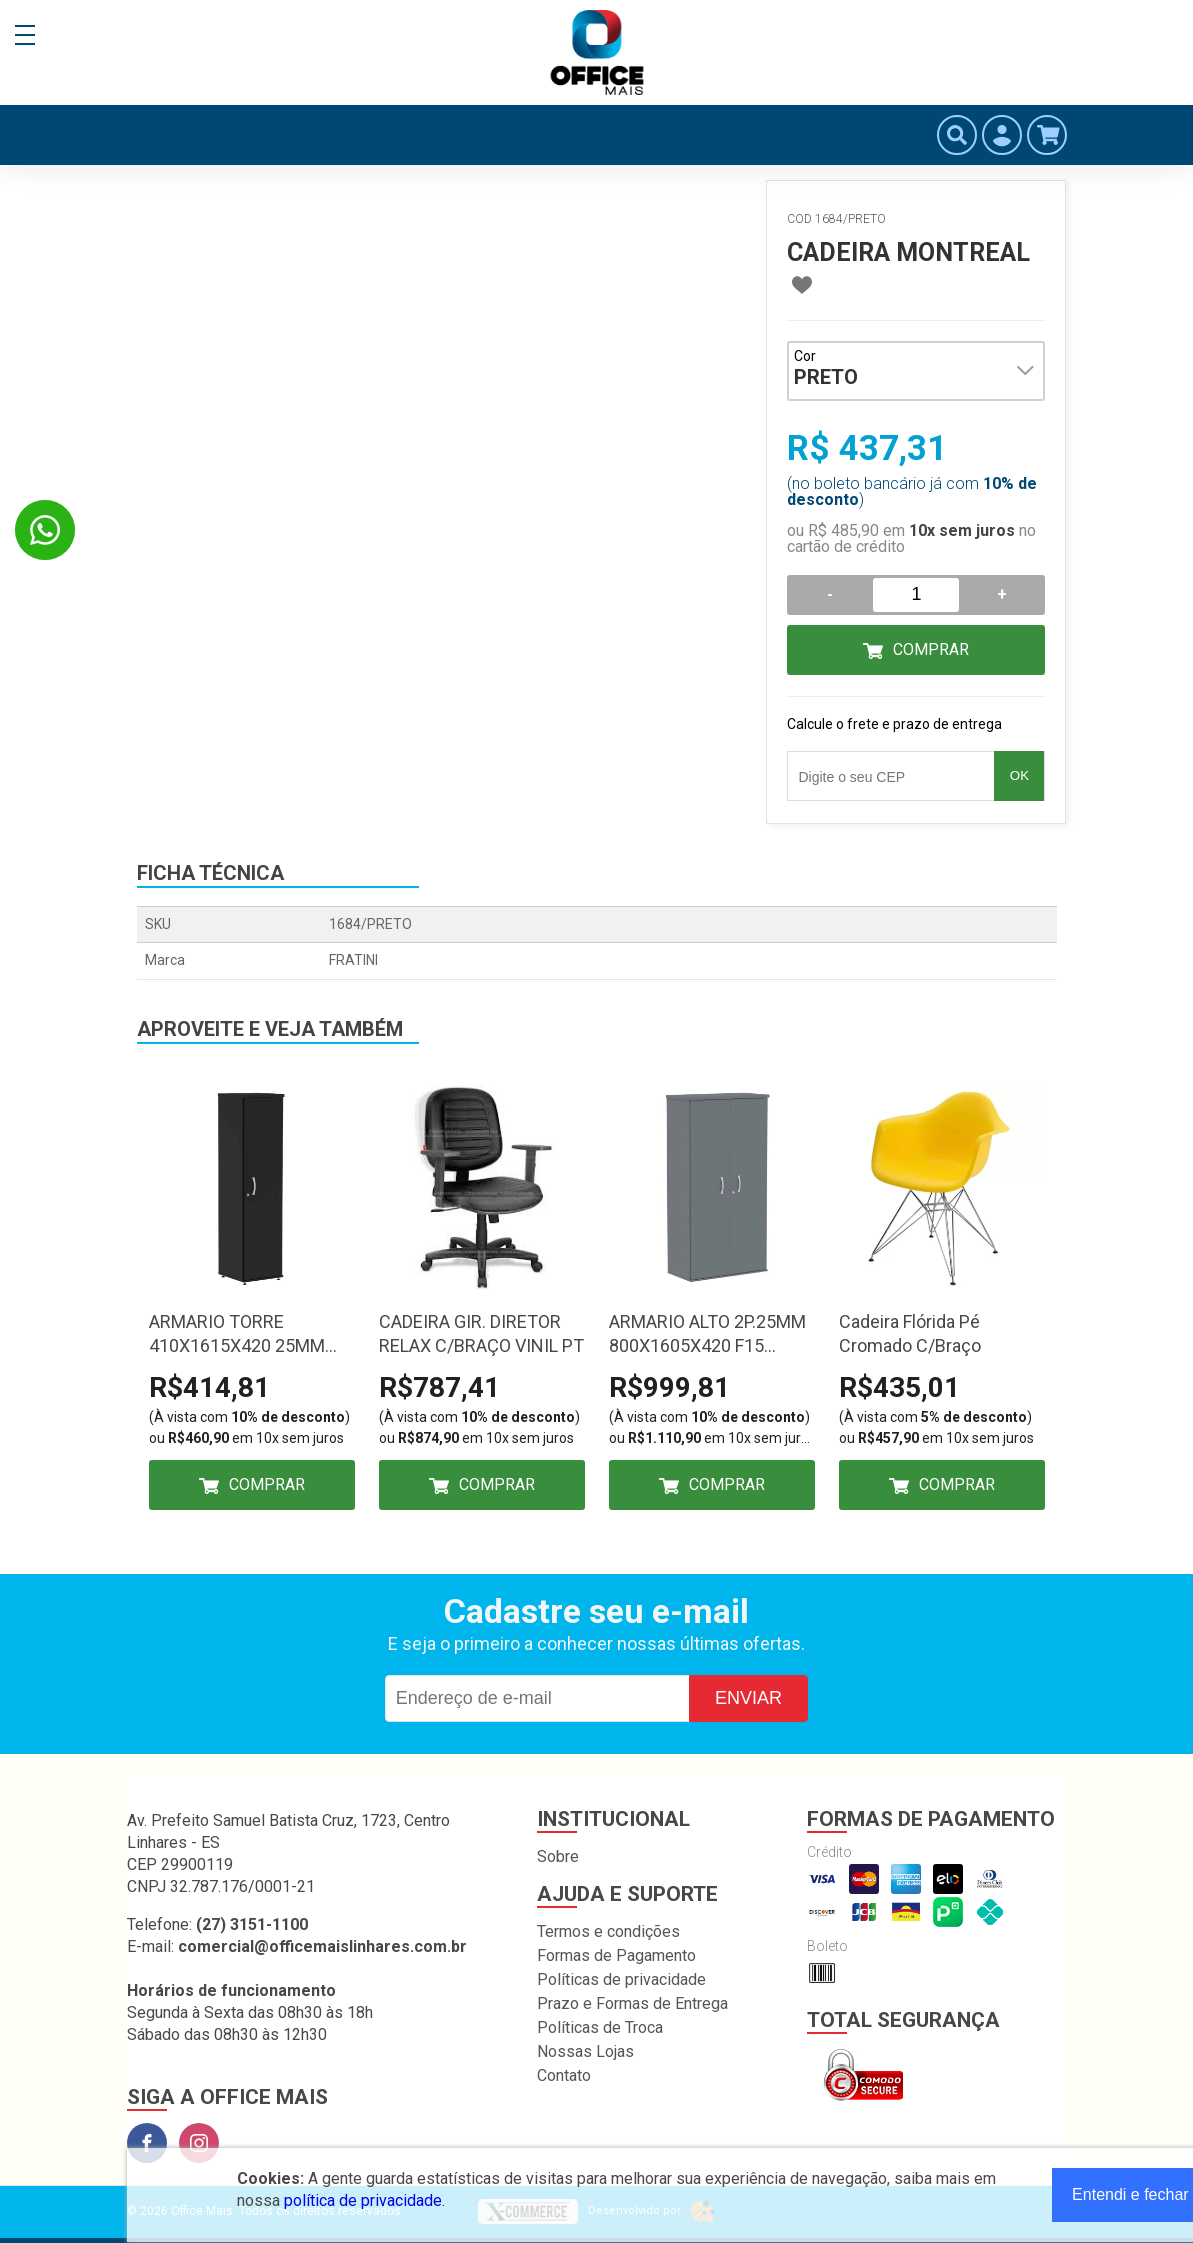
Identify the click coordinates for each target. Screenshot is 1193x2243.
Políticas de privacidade (621, 1979)
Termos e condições (608, 1931)
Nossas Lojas (585, 2051)
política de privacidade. (364, 2200)
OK (1019, 775)
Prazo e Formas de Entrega (632, 2003)
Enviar (748, 1698)
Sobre (558, 1856)
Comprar (931, 649)
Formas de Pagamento (616, 1955)
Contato (564, 2075)
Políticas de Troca (600, 2027)
